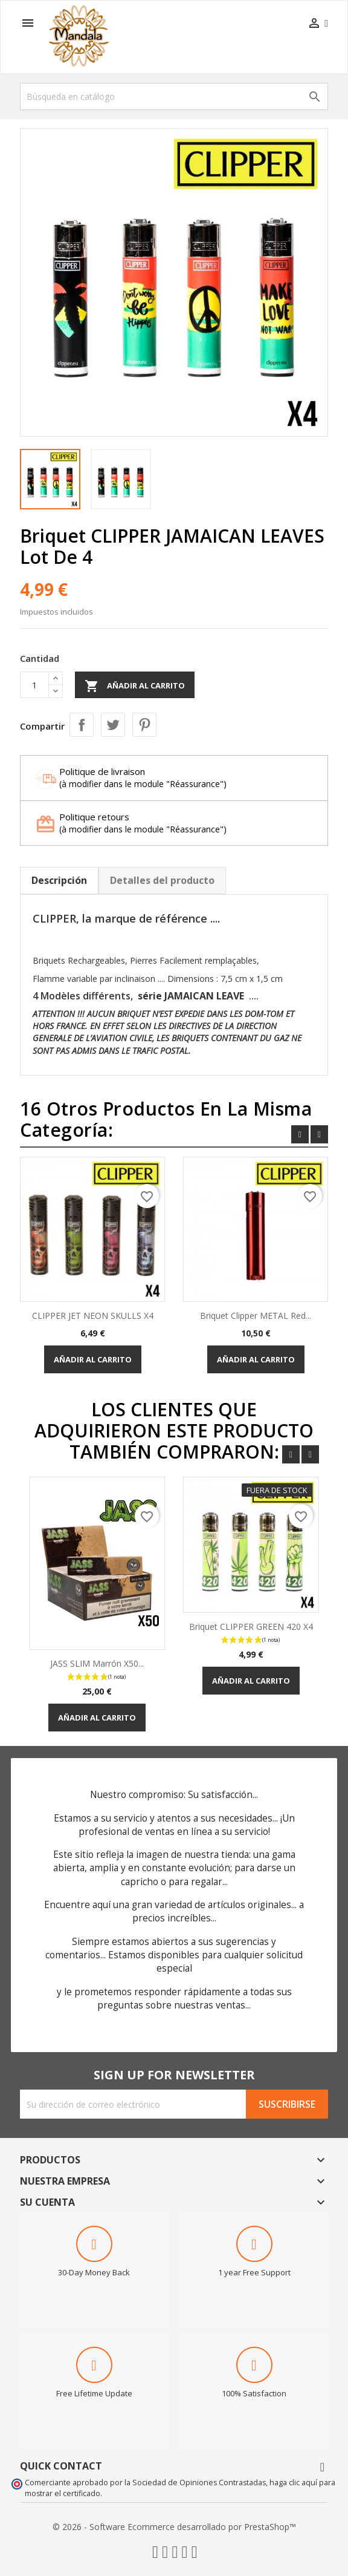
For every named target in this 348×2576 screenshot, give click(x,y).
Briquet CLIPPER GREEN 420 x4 (251, 1626)
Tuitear (113, 725)
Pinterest (144, 725)
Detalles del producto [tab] (162, 880)
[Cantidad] (34, 685)
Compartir (81, 725)
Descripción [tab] (59, 880)
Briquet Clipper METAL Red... (255, 1315)
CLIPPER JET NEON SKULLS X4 (92, 1315)
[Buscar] (174, 96)
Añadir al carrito (135, 686)
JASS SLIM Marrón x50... (97, 1663)
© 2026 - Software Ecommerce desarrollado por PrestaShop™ (174, 2526)
